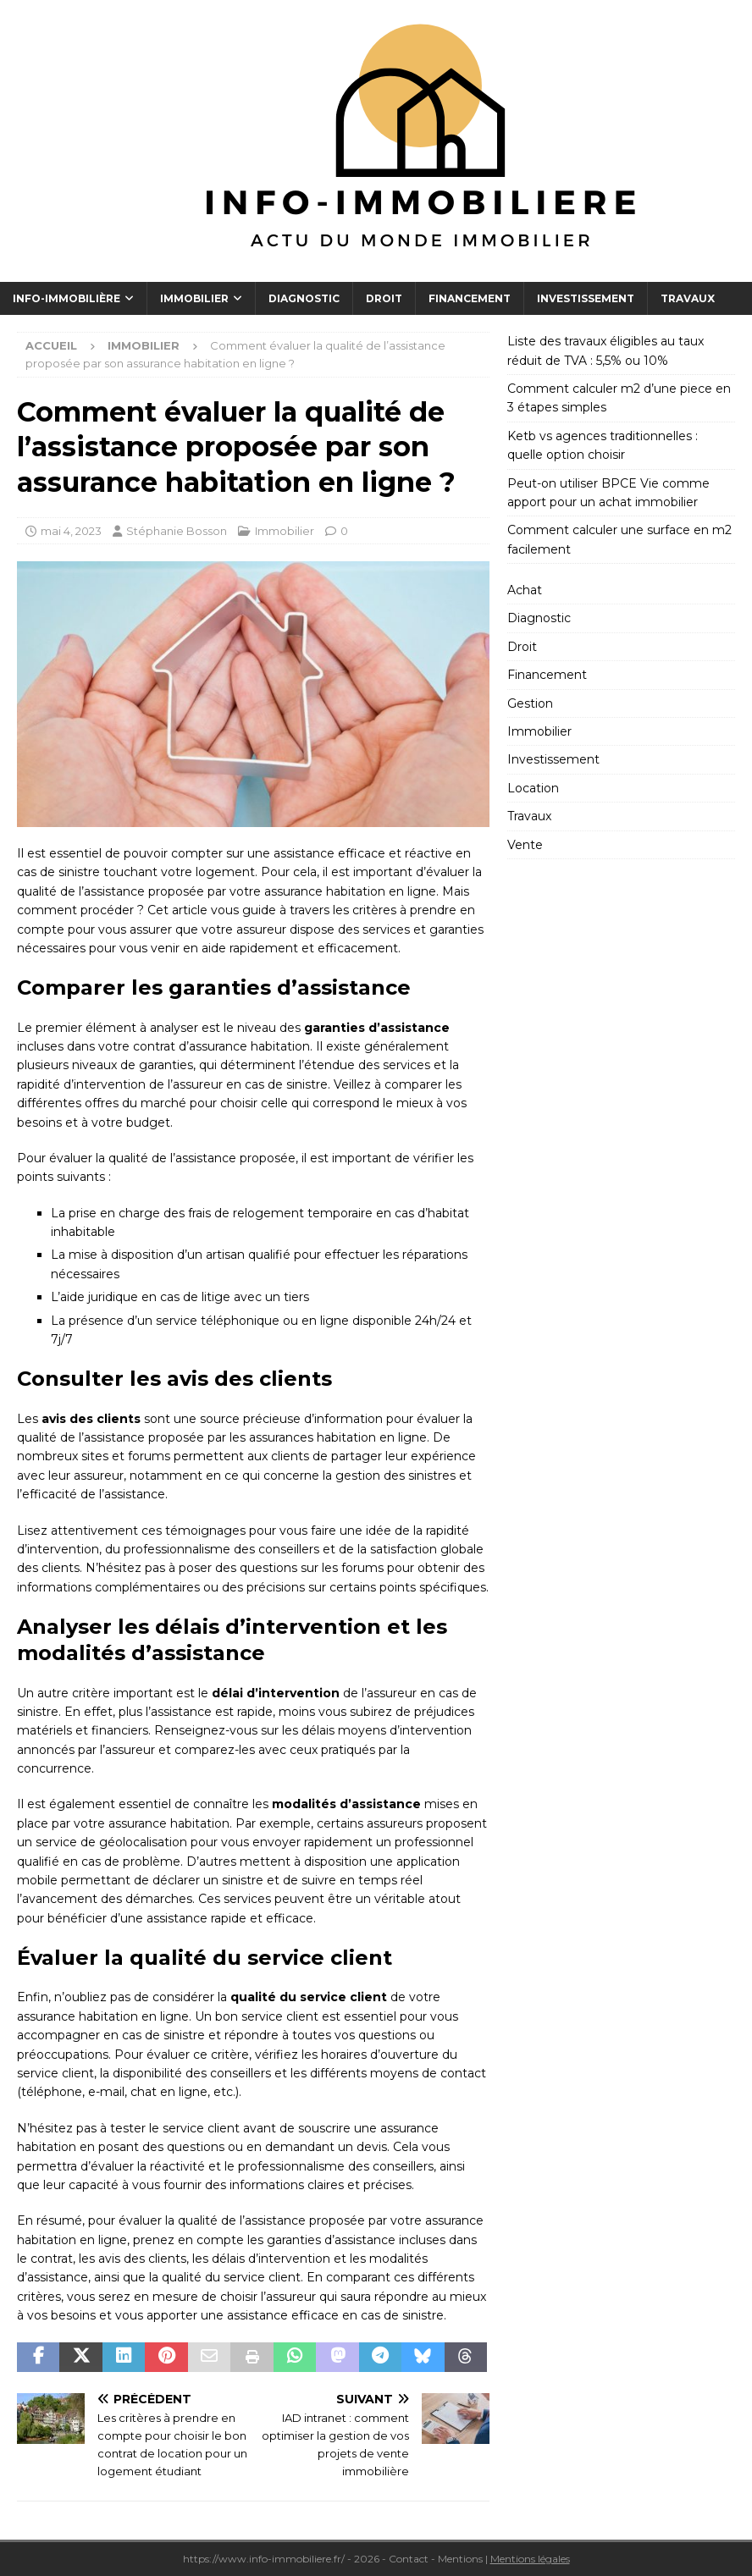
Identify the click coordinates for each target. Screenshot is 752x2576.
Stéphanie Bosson (176, 531)
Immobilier (194, 298)
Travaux (688, 298)
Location (533, 788)
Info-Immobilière (66, 298)
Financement (470, 298)
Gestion (530, 703)
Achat (524, 590)
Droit (384, 298)
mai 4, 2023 (71, 531)
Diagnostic (304, 298)
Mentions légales (530, 2558)
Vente (525, 844)
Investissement (585, 298)
